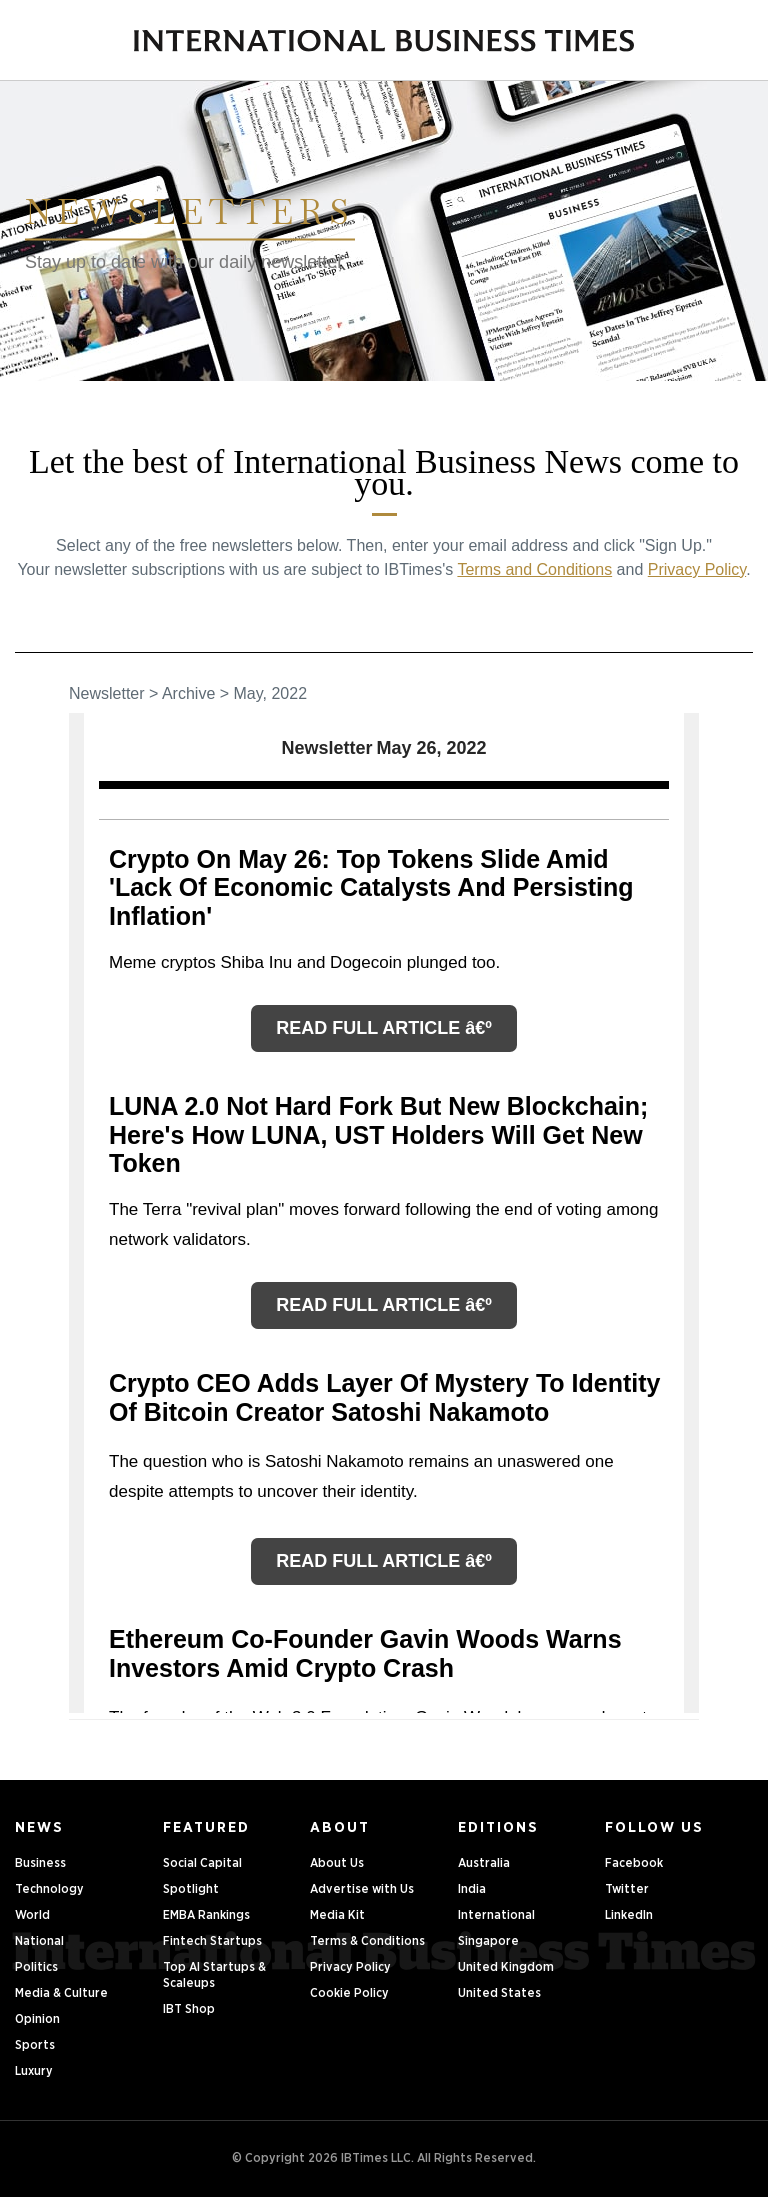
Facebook (634, 1863)
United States (499, 1993)
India (472, 1889)
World (32, 1915)
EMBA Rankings (206, 1915)
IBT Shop (189, 2009)
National (39, 1941)
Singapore (488, 1941)
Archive (188, 693)
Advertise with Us (362, 1889)
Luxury (34, 2071)
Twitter (627, 1889)
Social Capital (202, 1863)
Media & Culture (61, 1993)
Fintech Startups (212, 1941)
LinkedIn (629, 1915)
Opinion (37, 2019)
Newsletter (107, 693)
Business (40, 1863)
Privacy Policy (697, 569)
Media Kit (337, 1915)
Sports (35, 2045)
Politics (36, 1967)
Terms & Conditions (367, 1941)
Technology (49, 1889)
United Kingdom (506, 1967)
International (496, 1915)
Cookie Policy (349, 1993)
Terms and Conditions (534, 569)
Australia (484, 1863)
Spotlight (191, 1889)
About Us (337, 1863)
